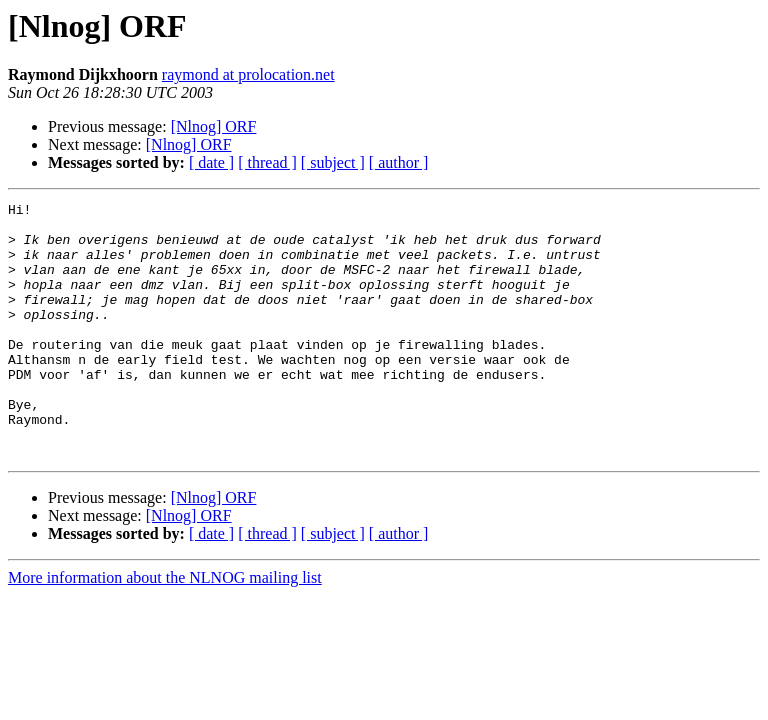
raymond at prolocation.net (248, 74)
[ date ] (211, 162)
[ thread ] (267, 162)
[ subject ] (333, 162)
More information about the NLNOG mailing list (165, 628)
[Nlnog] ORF (214, 126)
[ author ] (399, 162)
